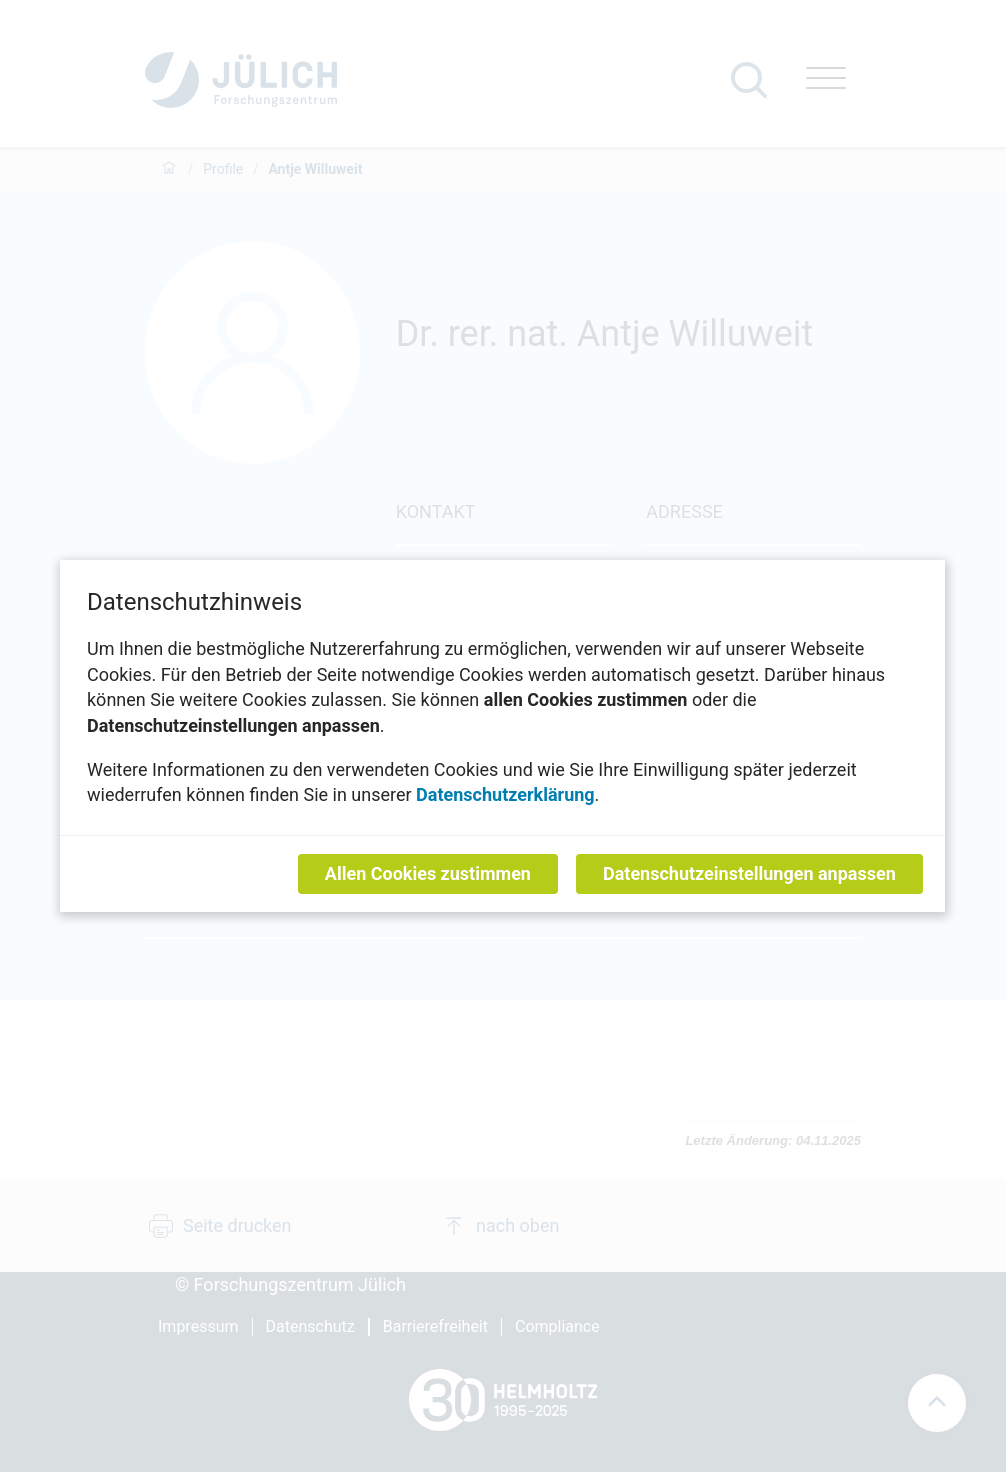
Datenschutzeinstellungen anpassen (749, 873)
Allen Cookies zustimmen (428, 873)
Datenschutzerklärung (505, 794)
